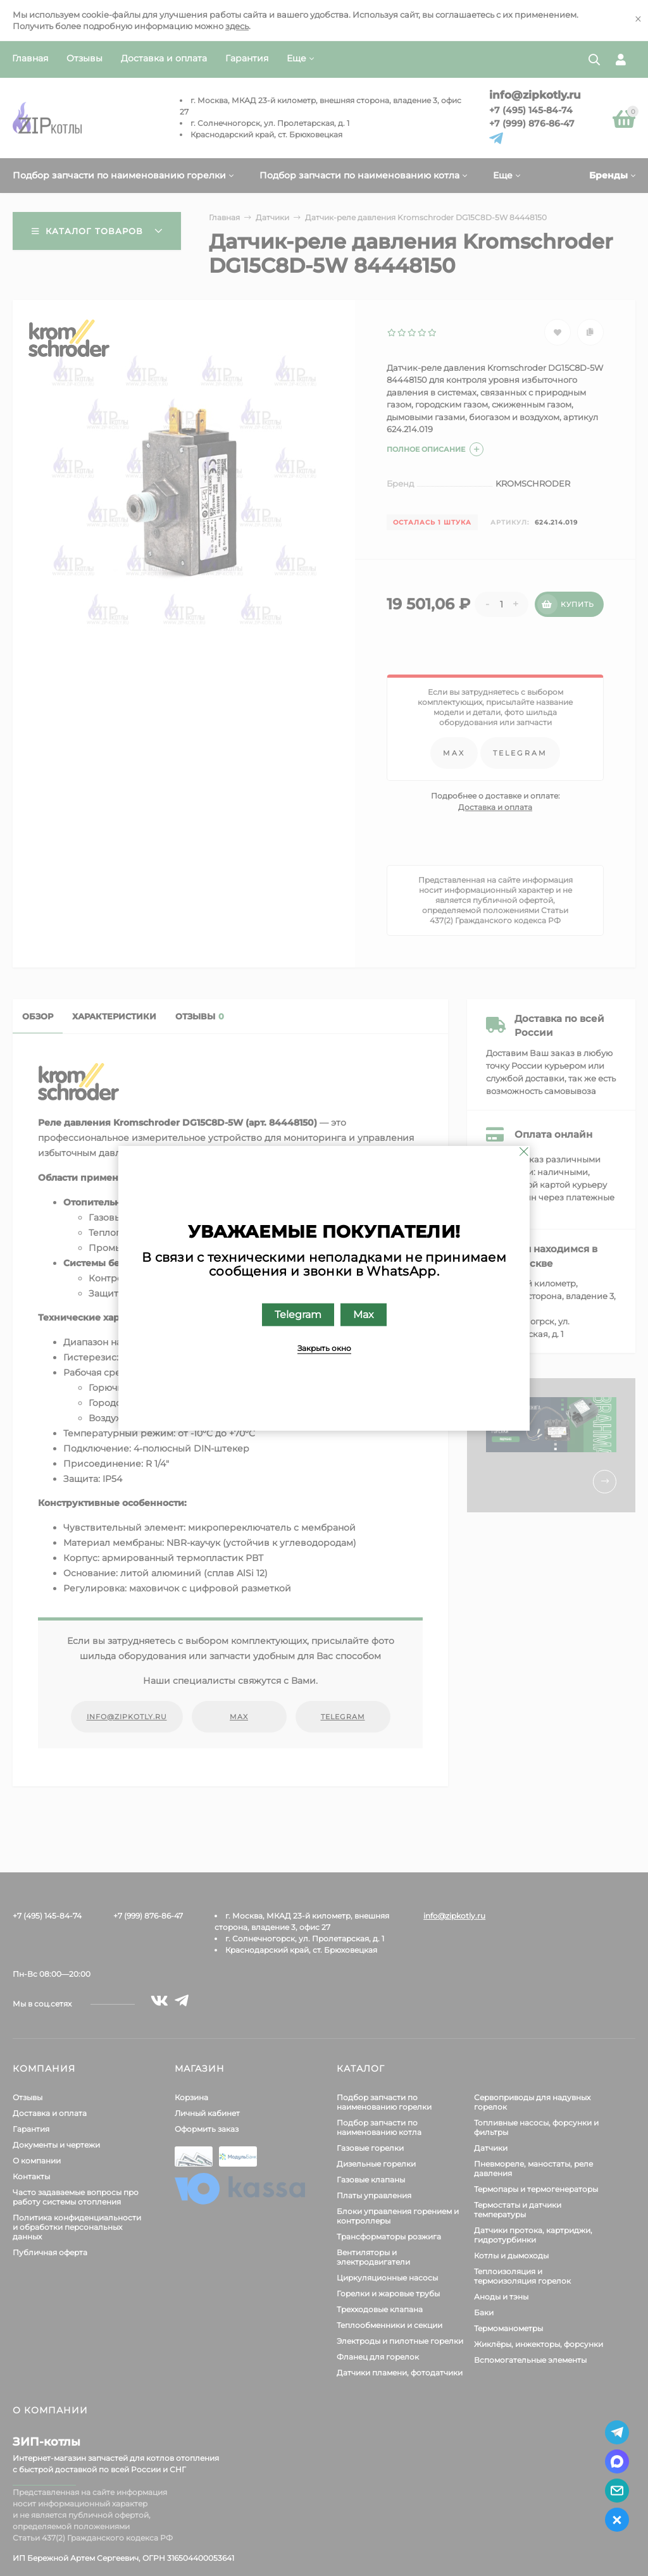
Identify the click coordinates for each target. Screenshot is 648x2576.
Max (363, 1315)
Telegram (298, 1315)
